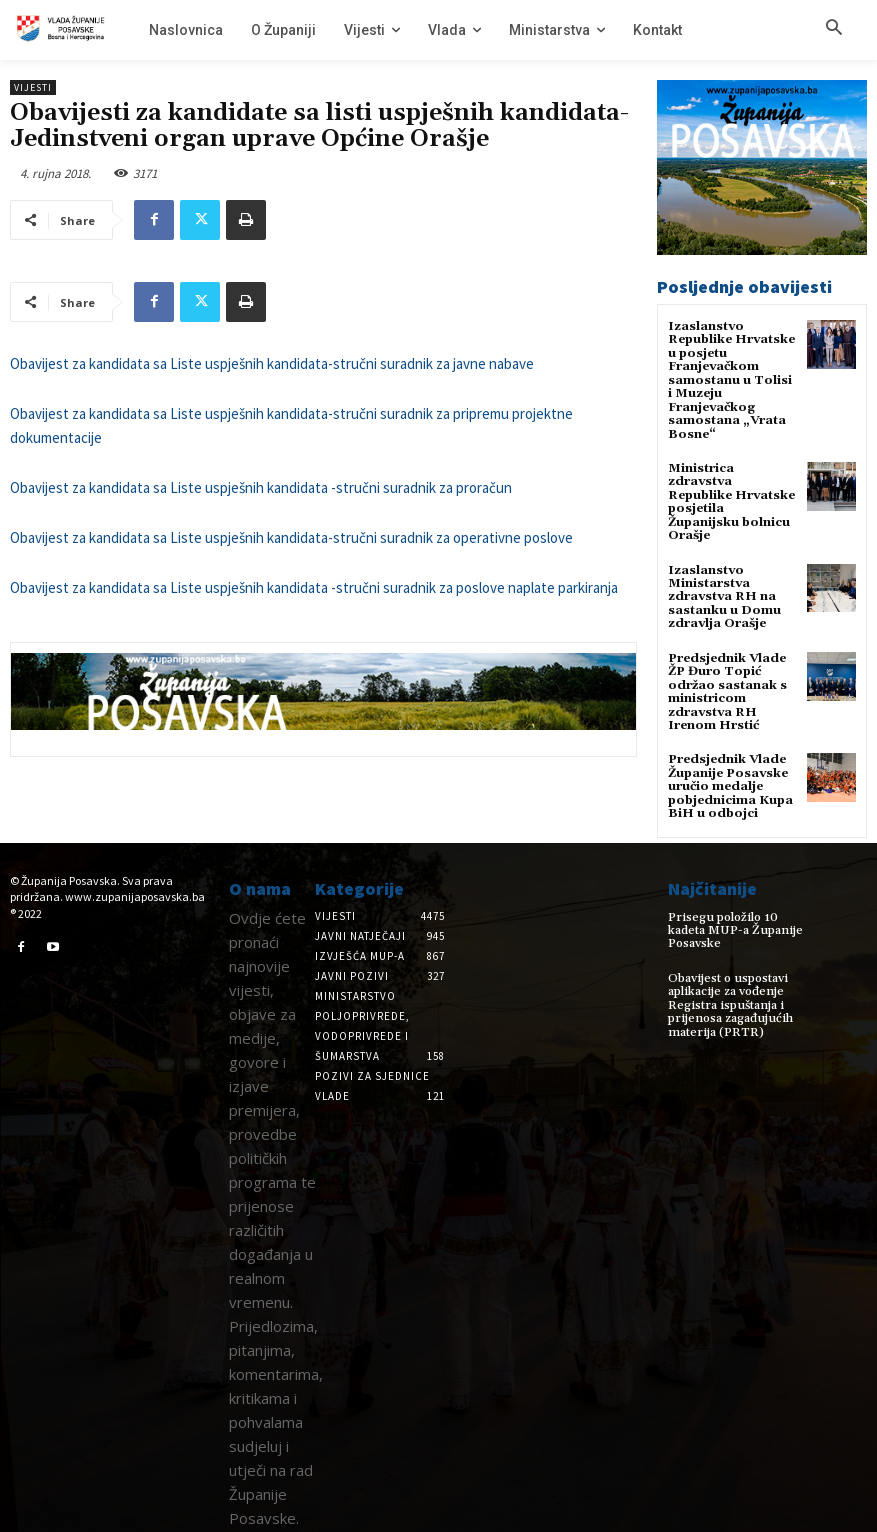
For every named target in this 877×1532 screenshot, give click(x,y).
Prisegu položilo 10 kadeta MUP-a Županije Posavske (741, 916)
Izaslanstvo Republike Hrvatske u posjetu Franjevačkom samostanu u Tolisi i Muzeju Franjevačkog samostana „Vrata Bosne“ (731, 379)
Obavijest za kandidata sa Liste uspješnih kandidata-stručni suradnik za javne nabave (272, 363)
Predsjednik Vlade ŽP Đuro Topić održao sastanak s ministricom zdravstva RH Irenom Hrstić (727, 686)
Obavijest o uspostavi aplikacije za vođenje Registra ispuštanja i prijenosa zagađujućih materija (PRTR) (728, 987)
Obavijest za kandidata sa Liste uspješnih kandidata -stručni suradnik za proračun (261, 487)
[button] (834, 29)
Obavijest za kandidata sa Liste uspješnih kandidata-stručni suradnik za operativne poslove (291, 537)
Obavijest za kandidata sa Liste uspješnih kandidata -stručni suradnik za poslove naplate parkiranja (314, 587)
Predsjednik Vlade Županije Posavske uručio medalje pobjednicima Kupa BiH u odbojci (730, 780)
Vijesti (33, 87)
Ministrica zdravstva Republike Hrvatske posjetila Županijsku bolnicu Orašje (731, 499)
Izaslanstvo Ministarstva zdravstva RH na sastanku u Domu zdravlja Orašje (724, 593)
